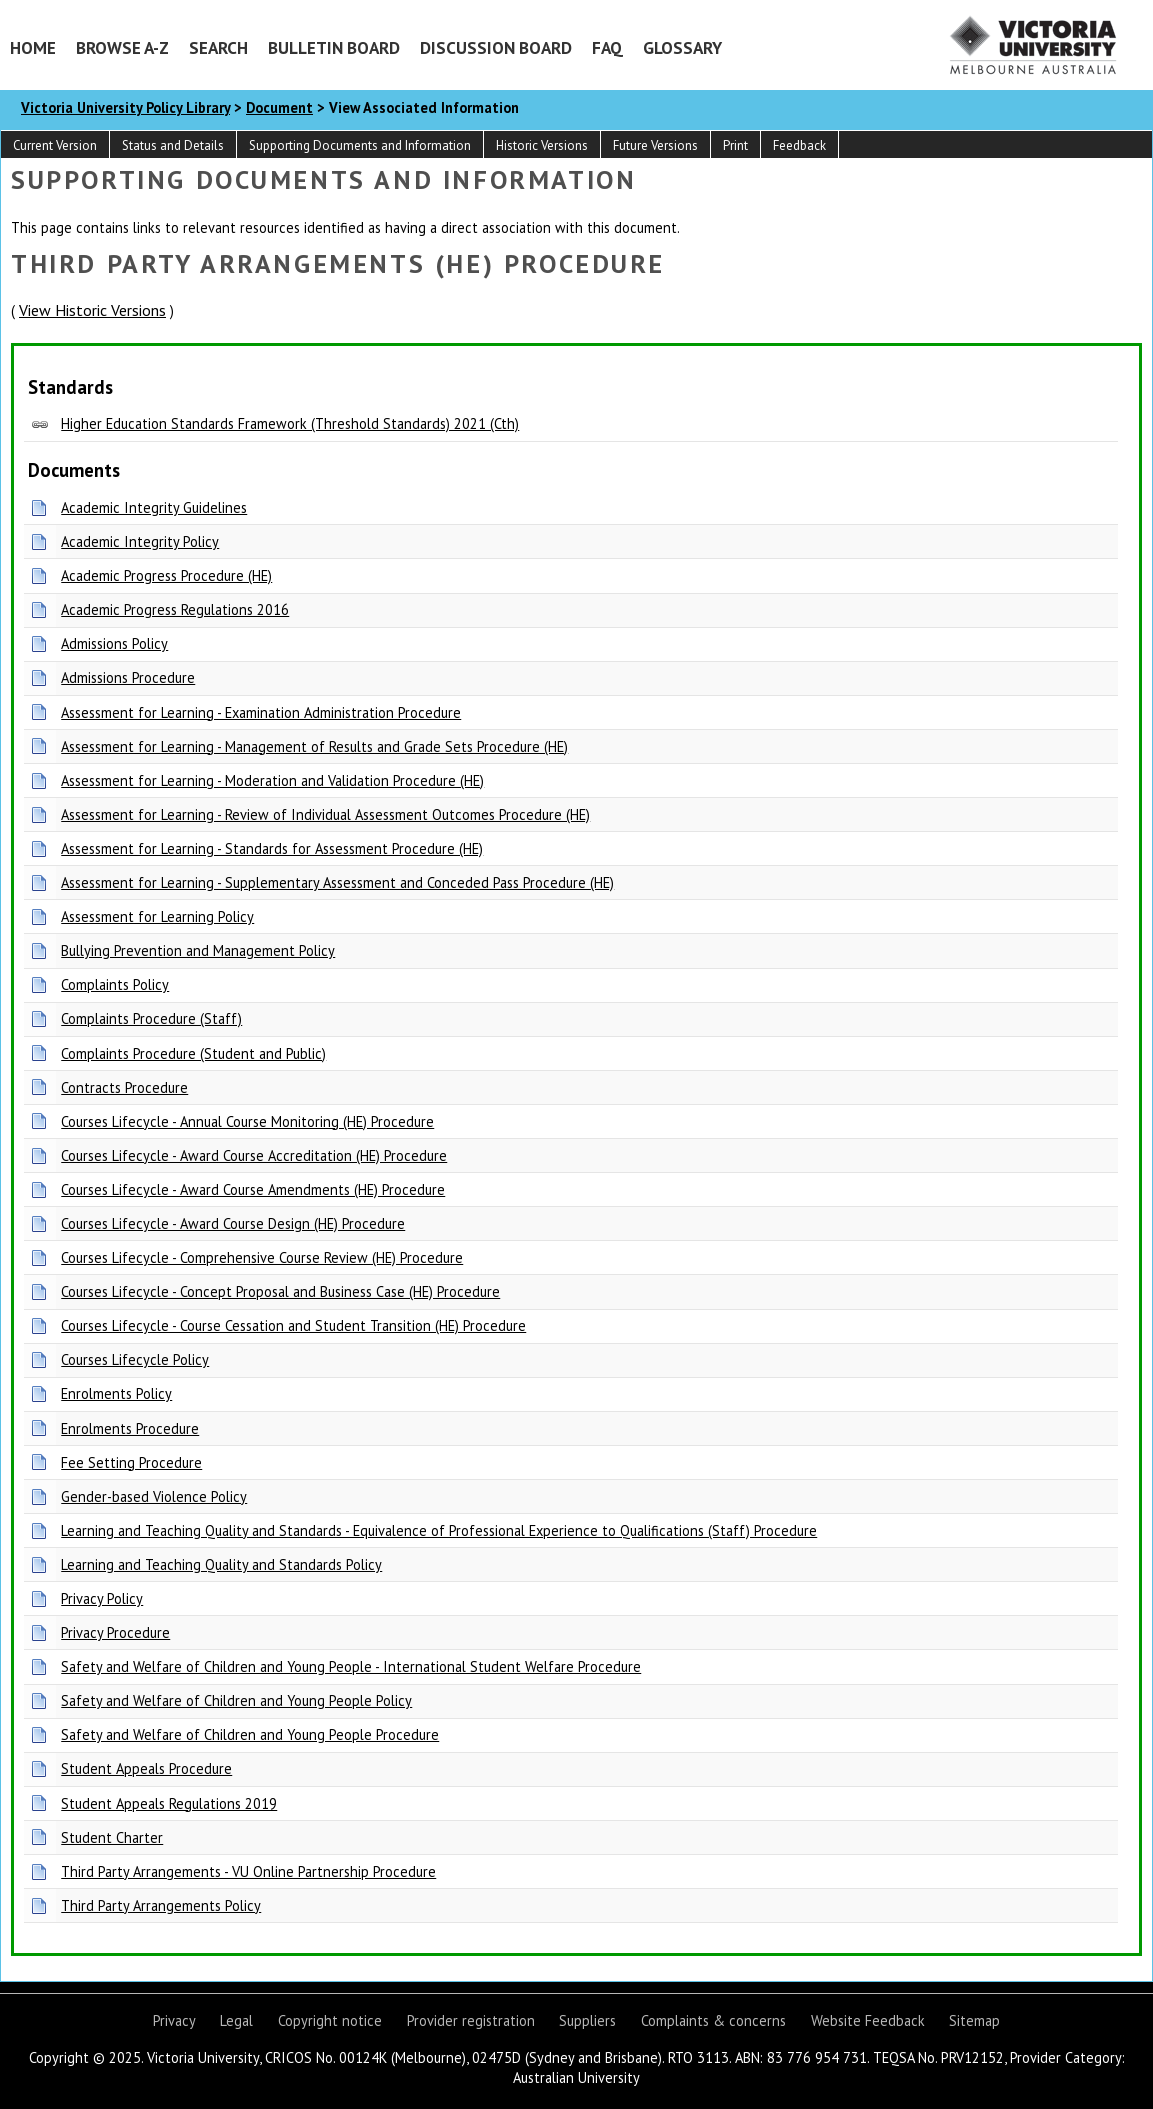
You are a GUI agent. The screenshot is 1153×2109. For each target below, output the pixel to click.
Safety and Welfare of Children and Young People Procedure (250, 1734)
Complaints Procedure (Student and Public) (193, 1053)
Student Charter (112, 1837)
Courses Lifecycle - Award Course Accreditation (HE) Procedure (254, 1155)
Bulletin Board (334, 47)
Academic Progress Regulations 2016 (175, 609)
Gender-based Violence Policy (154, 1496)
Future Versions (655, 145)
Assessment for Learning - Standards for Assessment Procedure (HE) (272, 848)
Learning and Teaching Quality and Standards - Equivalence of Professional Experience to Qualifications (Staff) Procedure (439, 1530)
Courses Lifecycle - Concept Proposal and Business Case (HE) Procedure (280, 1291)
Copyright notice (330, 2020)
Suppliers (587, 2020)
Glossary (682, 47)
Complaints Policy (115, 984)
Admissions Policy (114, 643)
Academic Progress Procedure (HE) (166, 575)
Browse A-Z (122, 47)
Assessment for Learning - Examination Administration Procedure (261, 712)
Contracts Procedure (124, 1087)
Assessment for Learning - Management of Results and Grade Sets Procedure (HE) (314, 746)
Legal (236, 2020)
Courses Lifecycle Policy (135, 1359)
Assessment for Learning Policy (157, 916)
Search (218, 47)
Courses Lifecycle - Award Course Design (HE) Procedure (233, 1223)
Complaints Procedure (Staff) (151, 1018)
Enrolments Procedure (130, 1428)
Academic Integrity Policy (140, 541)
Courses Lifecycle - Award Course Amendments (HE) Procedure (253, 1189)
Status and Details (173, 145)
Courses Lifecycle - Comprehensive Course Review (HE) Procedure (262, 1257)
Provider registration (471, 2020)
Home (33, 47)
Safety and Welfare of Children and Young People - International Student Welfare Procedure (351, 1666)
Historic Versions (542, 145)
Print (735, 145)
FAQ (607, 47)
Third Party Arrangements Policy (161, 1905)
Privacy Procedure (115, 1632)
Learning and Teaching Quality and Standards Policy (221, 1564)
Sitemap (974, 2020)
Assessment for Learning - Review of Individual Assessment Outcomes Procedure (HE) (325, 814)
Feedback (799, 145)
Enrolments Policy (116, 1393)
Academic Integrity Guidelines (154, 507)
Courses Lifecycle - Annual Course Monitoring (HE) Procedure (247, 1121)
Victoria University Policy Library (125, 107)
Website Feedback (868, 2020)
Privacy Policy (102, 1598)
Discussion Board (496, 47)
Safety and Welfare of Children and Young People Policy (236, 1700)
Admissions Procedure (128, 677)
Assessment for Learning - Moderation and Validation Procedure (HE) (272, 780)
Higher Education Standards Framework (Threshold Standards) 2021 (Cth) (290, 423)
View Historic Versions (92, 310)
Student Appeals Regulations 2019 (169, 1803)
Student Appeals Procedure (146, 1768)
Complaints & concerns (713, 2020)
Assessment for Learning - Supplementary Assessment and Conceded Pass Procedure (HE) (337, 882)
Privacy (174, 2020)
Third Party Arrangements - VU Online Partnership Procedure (248, 1871)
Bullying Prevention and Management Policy (198, 950)
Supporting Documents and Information (360, 145)
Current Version (55, 145)
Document (279, 107)
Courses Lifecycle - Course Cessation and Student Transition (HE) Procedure (293, 1325)
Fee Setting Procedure (131, 1462)
